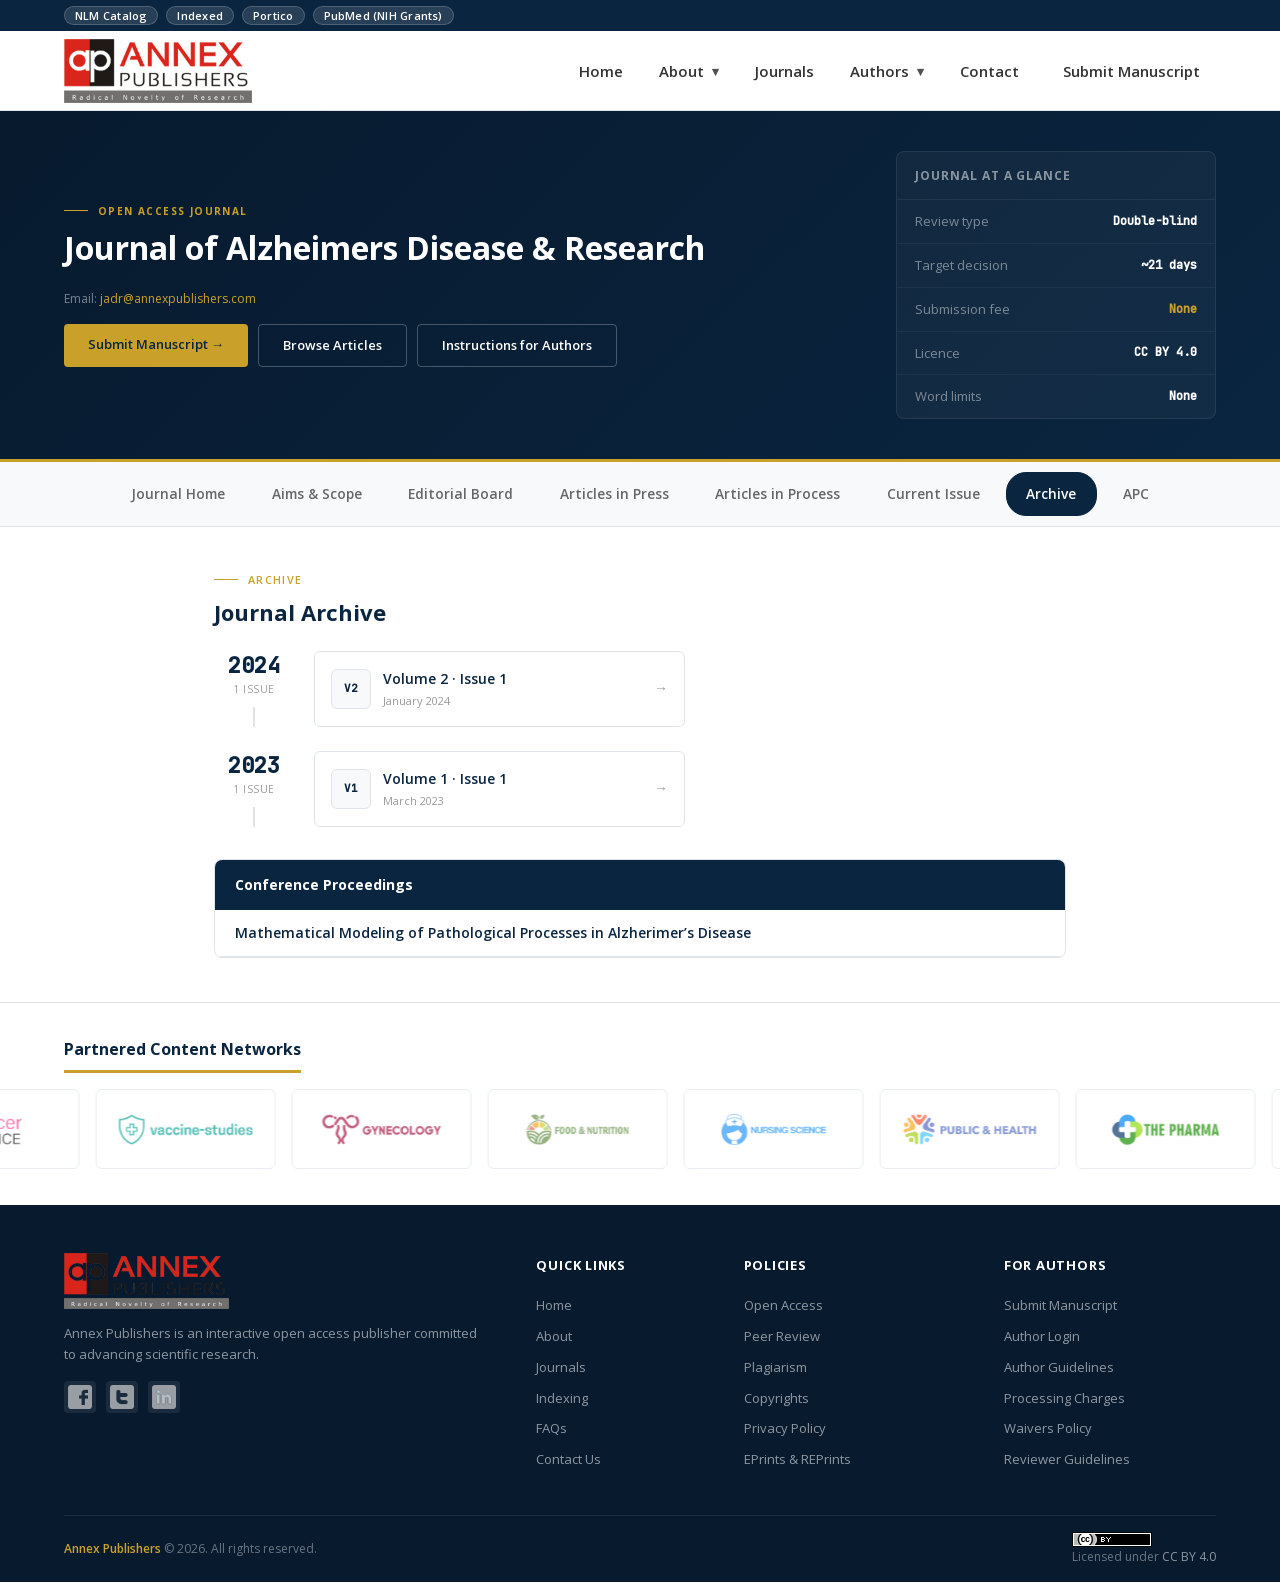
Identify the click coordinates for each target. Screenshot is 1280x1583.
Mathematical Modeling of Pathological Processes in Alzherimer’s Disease (493, 933)
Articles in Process (781, 493)
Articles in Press (616, 493)
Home (601, 71)
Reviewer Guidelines (1067, 1460)
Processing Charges (1064, 1399)
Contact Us (568, 1460)
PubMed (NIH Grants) (383, 15)
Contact (989, 71)
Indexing (562, 1399)
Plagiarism (775, 1368)
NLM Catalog (111, 15)
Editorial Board (461, 493)
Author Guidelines (1059, 1368)
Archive (1058, 493)
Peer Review (782, 1337)
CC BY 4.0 (1189, 1557)
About (689, 71)
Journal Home (171, 493)
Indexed (200, 15)
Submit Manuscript (1131, 71)
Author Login (1042, 1337)
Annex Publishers (112, 1550)
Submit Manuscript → (156, 344)
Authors (887, 71)
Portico (273, 15)
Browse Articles (332, 345)
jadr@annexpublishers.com (178, 298)
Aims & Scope (313, 493)
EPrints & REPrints (797, 1460)
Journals (784, 71)
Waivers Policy (1048, 1429)
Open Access (783, 1306)
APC (1144, 493)
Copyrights (776, 1399)
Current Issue (938, 493)
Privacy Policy (785, 1429)
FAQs (551, 1429)
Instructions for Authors (517, 345)
